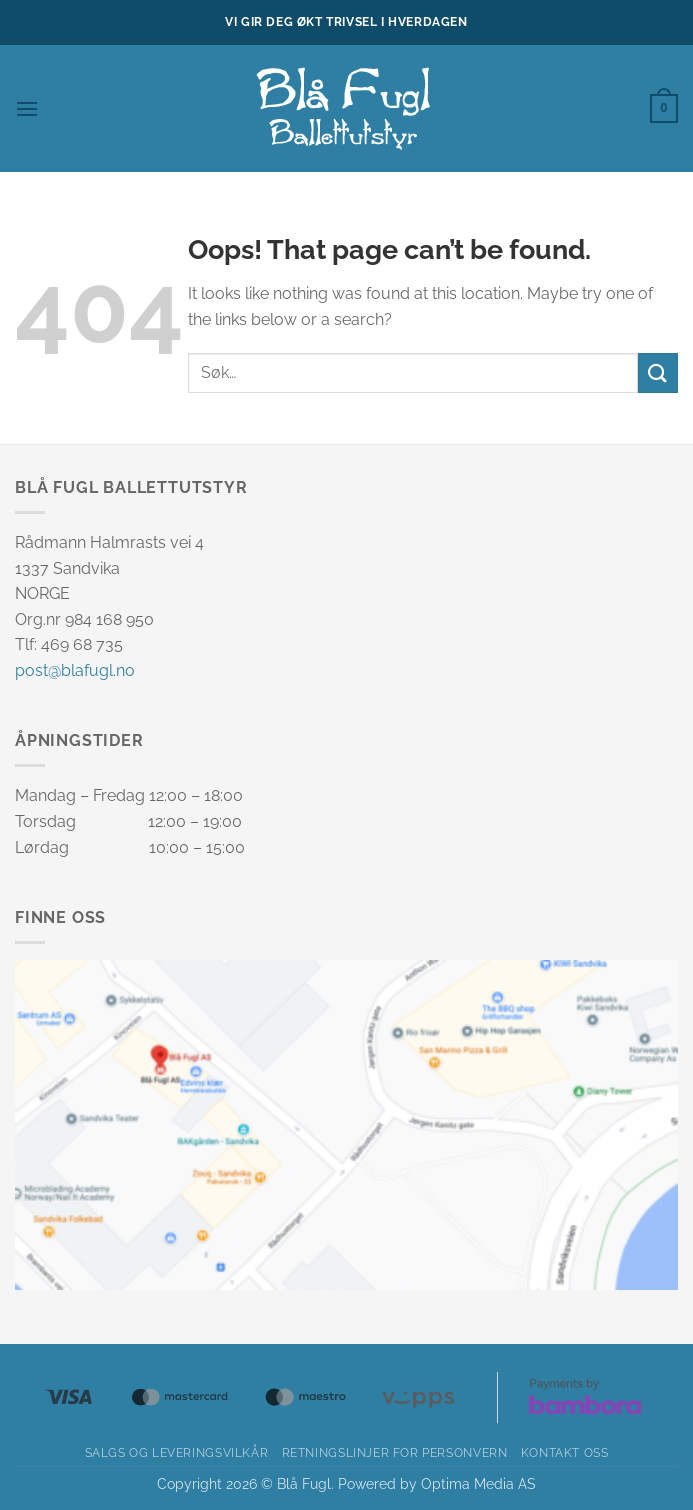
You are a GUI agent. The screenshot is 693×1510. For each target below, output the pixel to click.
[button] (27, 108)
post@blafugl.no (75, 670)
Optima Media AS (478, 1483)
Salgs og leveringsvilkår (177, 1452)
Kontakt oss (565, 1452)
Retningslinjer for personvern (395, 1452)
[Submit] (658, 372)
